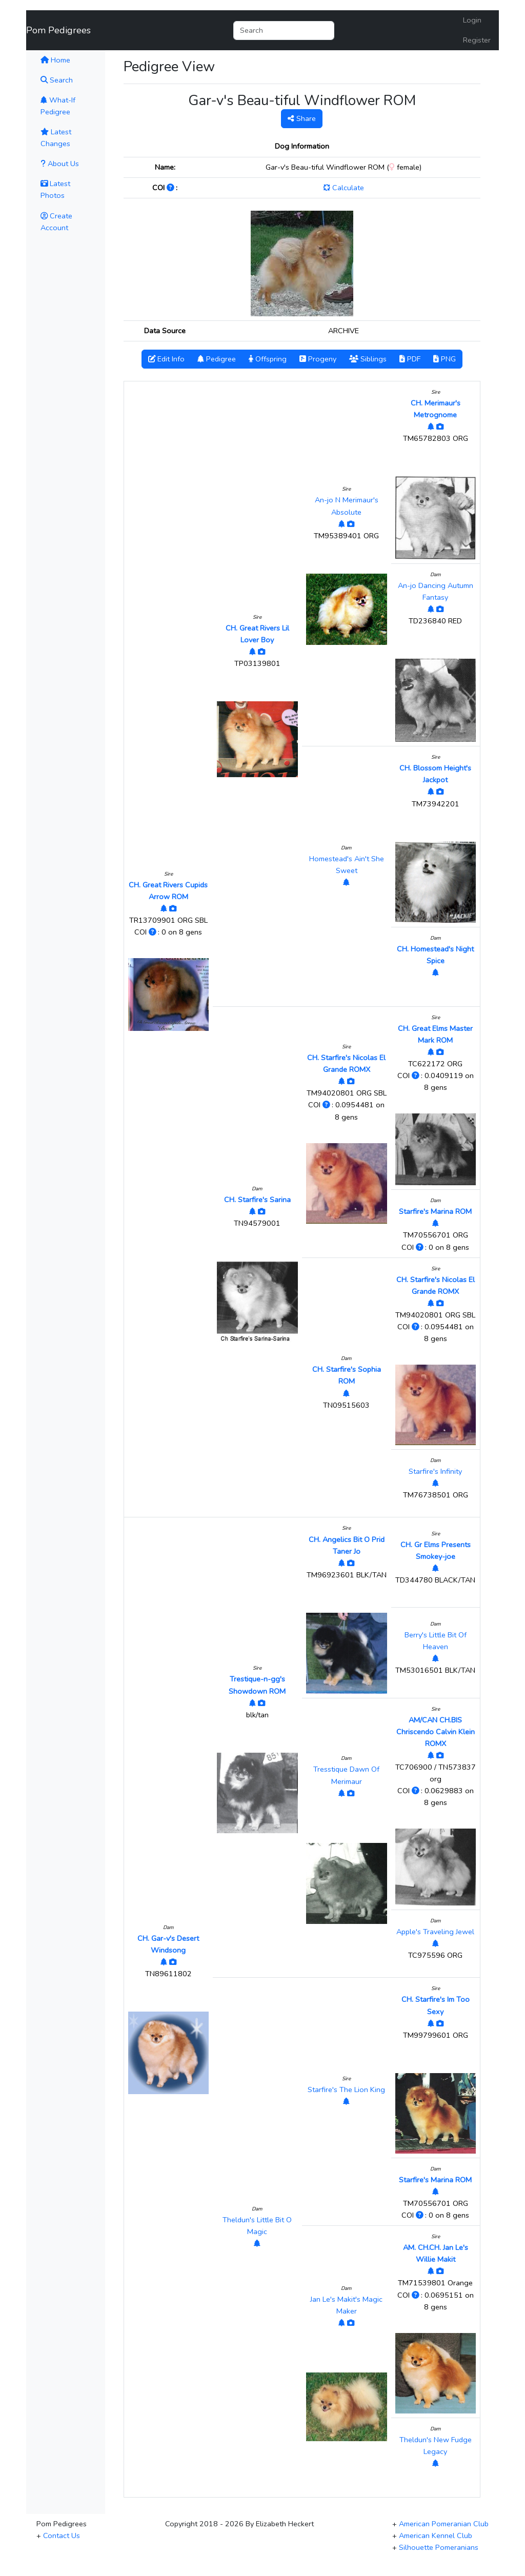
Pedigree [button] (216, 359)
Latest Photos (55, 189)
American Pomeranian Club (444, 2524)
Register (477, 40)
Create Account (56, 222)
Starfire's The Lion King (346, 2089)
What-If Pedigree (58, 106)
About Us (60, 163)
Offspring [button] (268, 359)
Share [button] (302, 118)
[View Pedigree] (163, 908)
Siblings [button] (368, 359)
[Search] (283, 30)
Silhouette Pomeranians (438, 2547)
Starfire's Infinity (435, 1471)
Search (57, 80)
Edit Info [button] (166, 359)
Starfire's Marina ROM (435, 1211)
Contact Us (61, 2535)
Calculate (343, 187)
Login (472, 20)
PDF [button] (409, 359)
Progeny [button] (317, 359)
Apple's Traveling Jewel (435, 1931)
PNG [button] (444, 359)
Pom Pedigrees (58, 30)
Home (69, 59)
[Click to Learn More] (171, 187)
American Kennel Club (435, 2535)
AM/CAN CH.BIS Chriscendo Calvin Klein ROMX (435, 1732)
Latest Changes (56, 138)
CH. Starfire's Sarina (257, 1199)
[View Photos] (172, 908)
